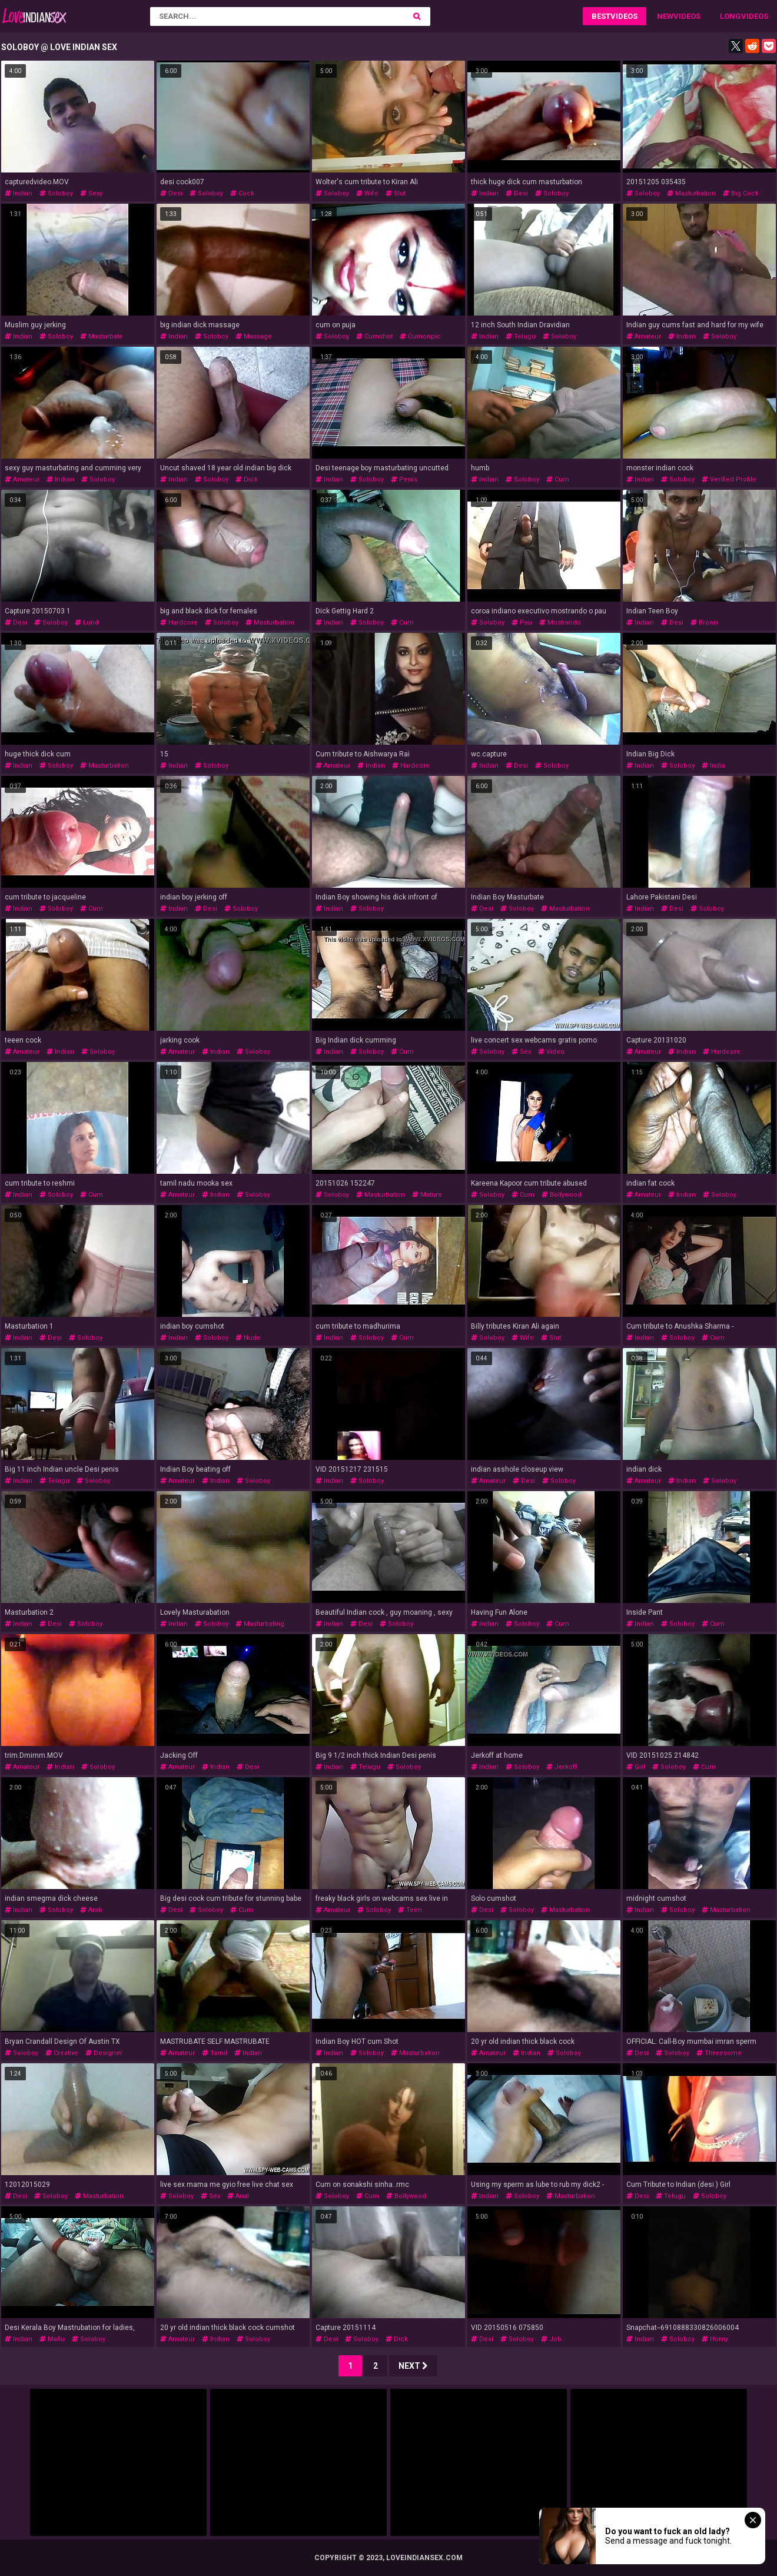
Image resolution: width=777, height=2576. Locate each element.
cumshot (374, 336)
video (551, 1051)
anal (238, 2196)
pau (522, 622)
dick (246, 479)
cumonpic (420, 336)
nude (248, 1338)
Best (601, 16)
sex (521, 1051)
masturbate (101, 336)
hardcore (179, 622)
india (713, 765)
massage (253, 336)
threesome (719, 2053)
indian (18, 193)
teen (410, 1910)
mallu (52, 2339)
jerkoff (561, 1767)
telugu (521, 336)
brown (704, 622)
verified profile (729, 479)
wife (367, 193)
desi (171, 193)
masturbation (691, 193)
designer (103, 2053)
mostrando (560, 622)
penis (404, 479)
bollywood (562, 1195)
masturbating (259, 1624)
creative (61, 2053)
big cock (741, 193)
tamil (214, 2053)
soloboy (56, 193)
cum (557, 479)
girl (635, 1767)
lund (87, 622)
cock (242, 193)
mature (427, 1195)
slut (396, 193)
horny (715, 2339)
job (551, 2339)
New (665, 16)
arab (91, 1910)
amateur (643, 336)
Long (730, 16)
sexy (91, 193)
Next (413, 2366)
